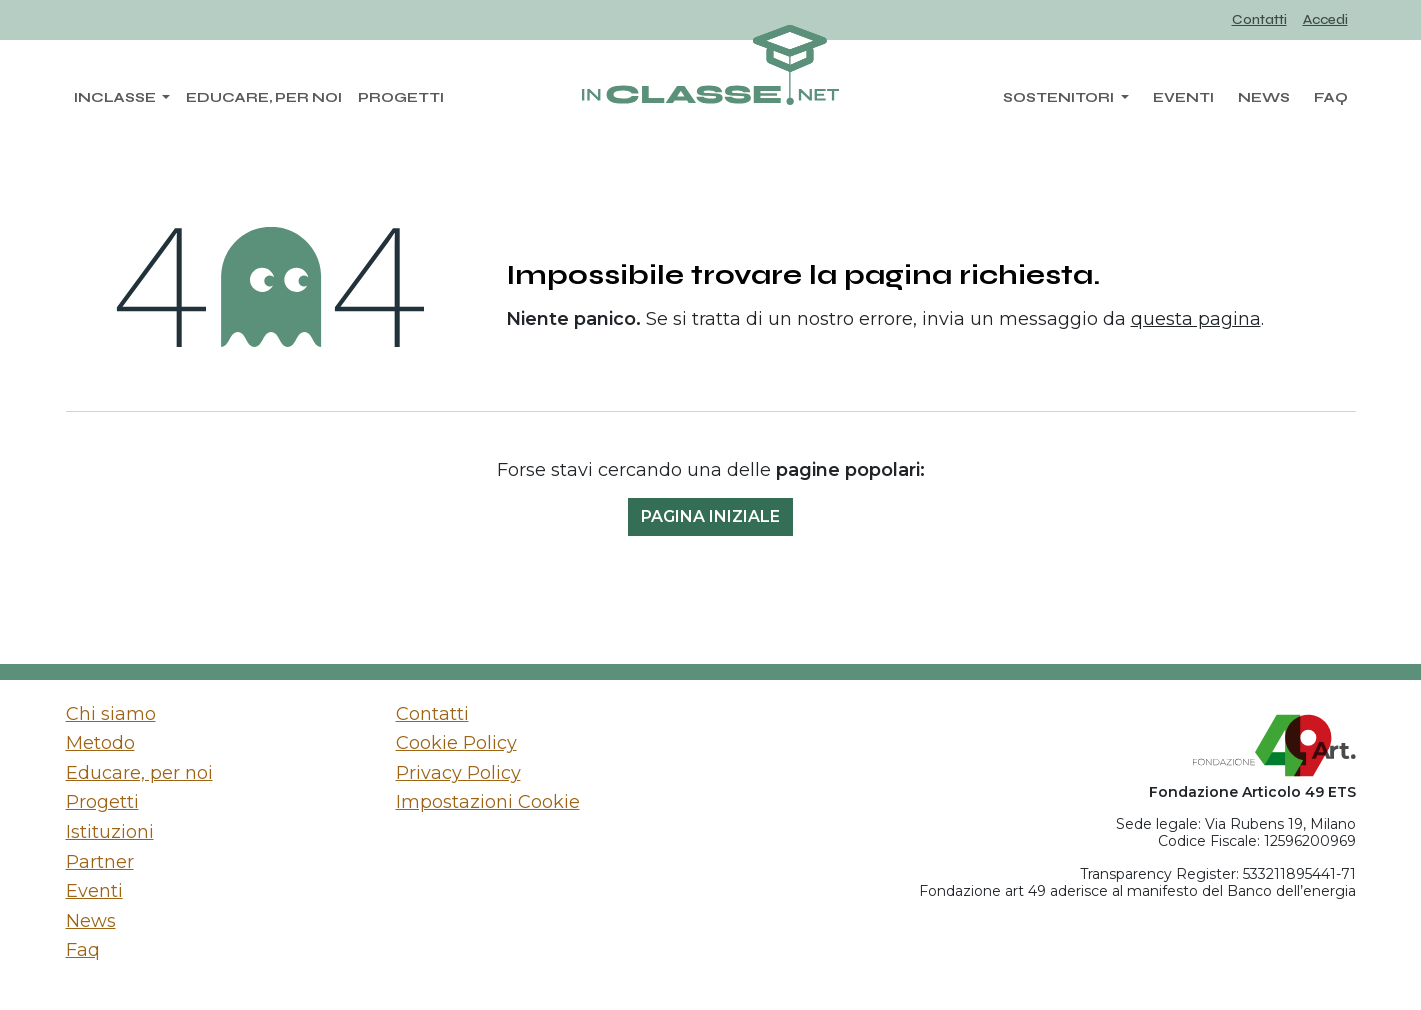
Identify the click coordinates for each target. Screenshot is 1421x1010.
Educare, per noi (139, 773)
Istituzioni (110, 832)
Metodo (100, 743)
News (91, 921)
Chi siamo (111, 714)
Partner (100, 862)
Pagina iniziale (710, 516)
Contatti (432, 714)
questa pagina (1196, 319)
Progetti (102, 802)
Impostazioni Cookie (488, 802)
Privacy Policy (458, 773)
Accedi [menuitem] (1325, 19)
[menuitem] (1259, 20)
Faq (83, 950)
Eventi (94, 891)
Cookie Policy (456, 743)
